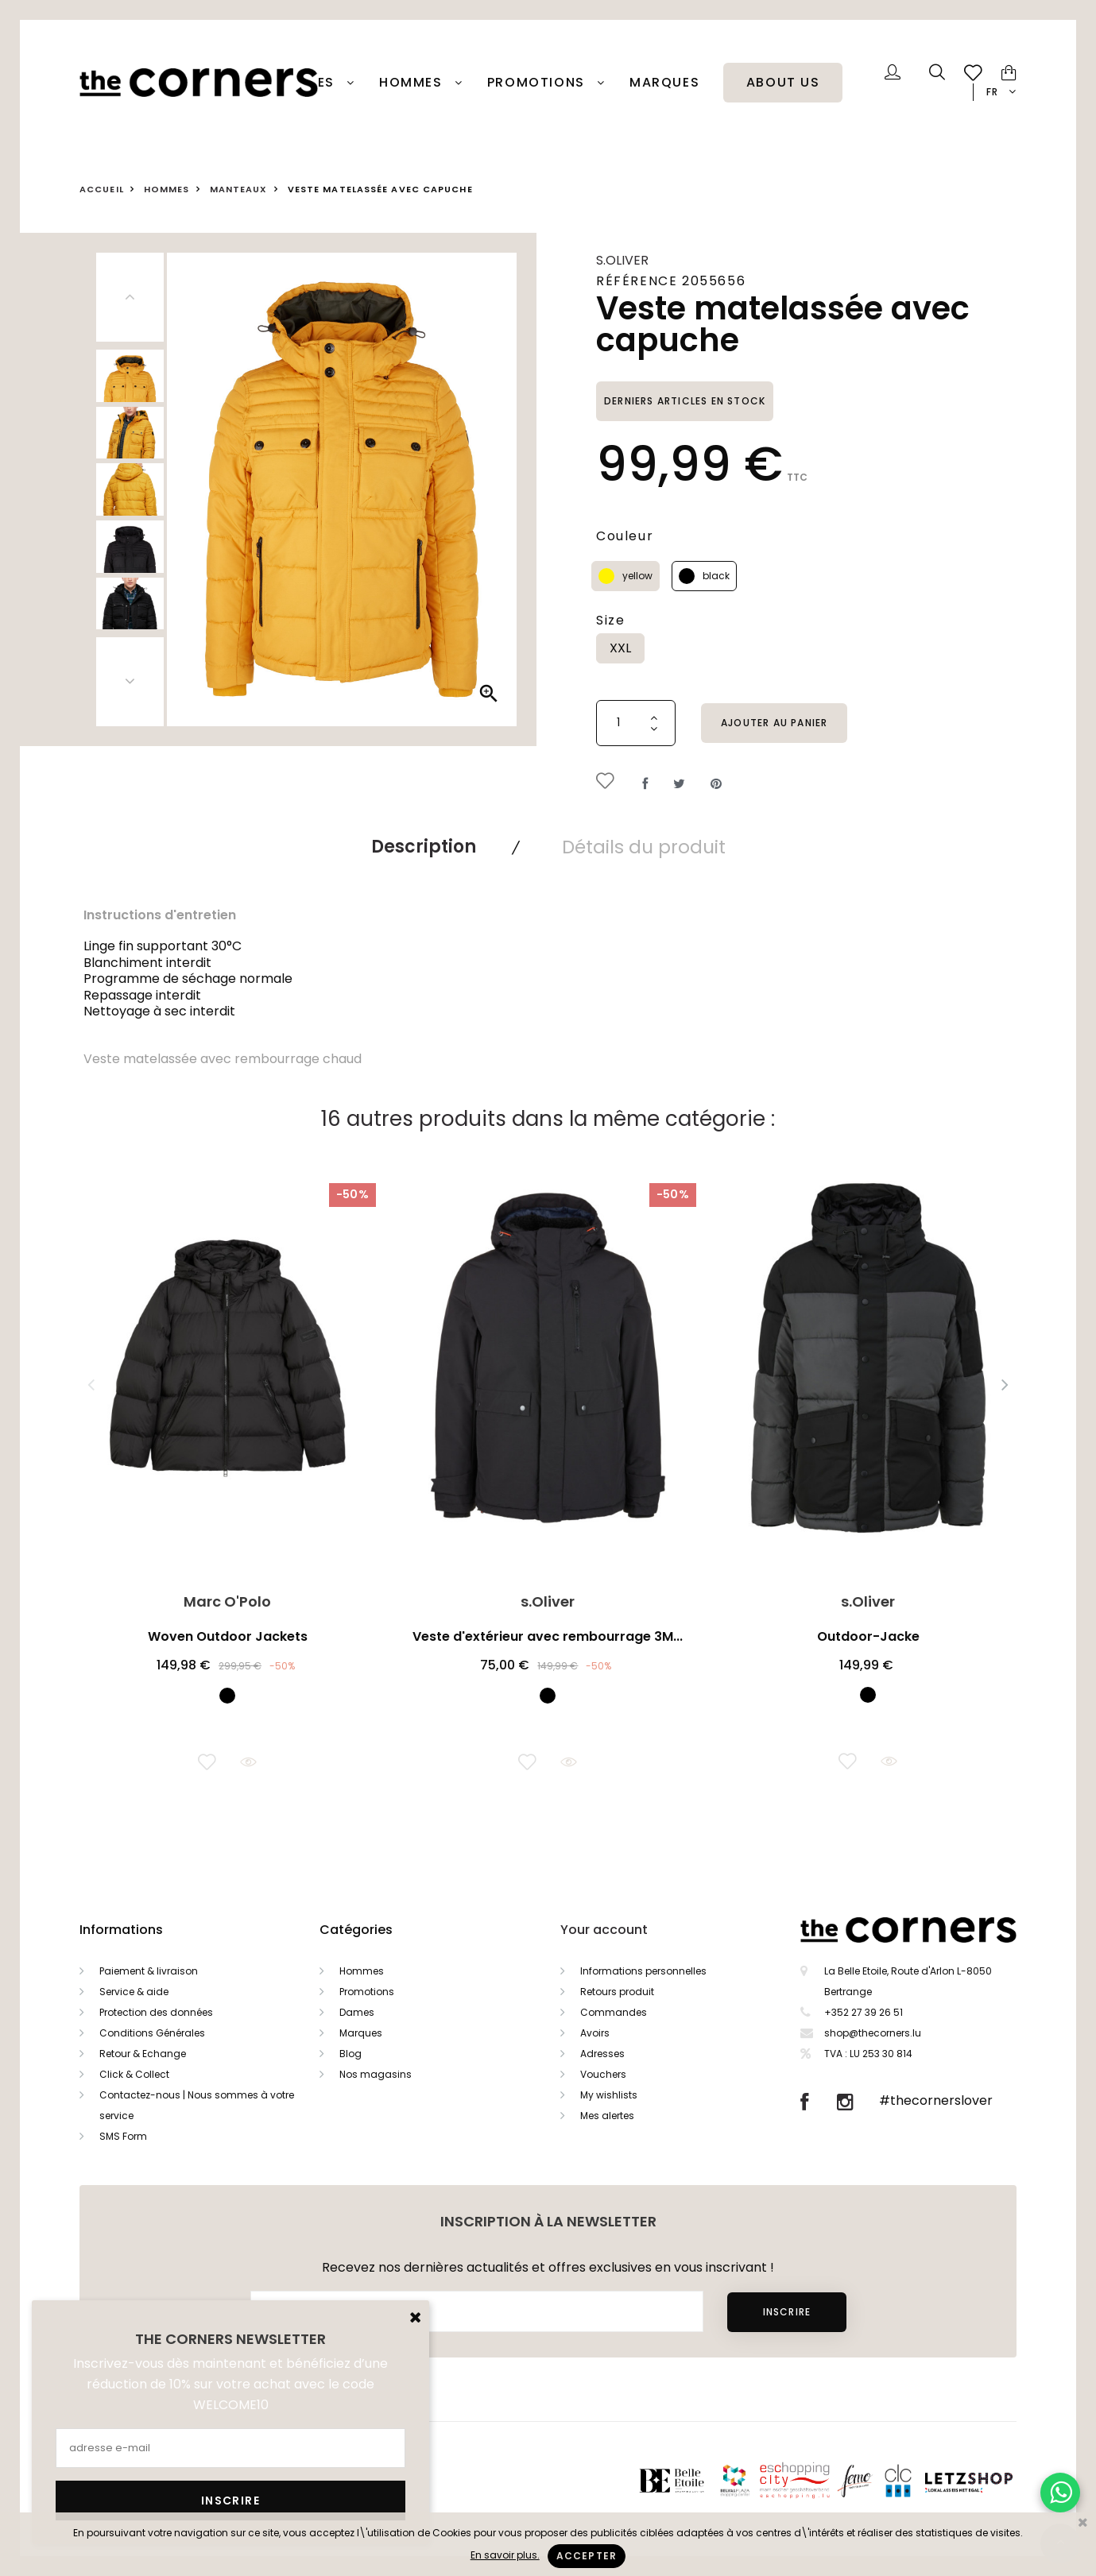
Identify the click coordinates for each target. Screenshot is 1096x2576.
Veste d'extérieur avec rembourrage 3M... (547, 1636)
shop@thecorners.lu (872, 2033)
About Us (783, 82)
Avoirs (595, 2033)
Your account (604, 1929)
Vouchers (603, 2074)
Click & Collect (134, 2074)
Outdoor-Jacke (868, 1636)
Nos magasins (375, 2074)
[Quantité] (636, 723)
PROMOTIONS (538, 82)
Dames (312, 82)
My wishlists (608, 2095)
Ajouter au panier (774, 722)
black (716, 575)
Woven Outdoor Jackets (228, 1636)
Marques (664, 82)
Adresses (602, 2053)
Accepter (587, 2555)
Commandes (613, 2012)
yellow (637, 575)
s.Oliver (622, 260)
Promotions (366, 1991)
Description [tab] (423, 846)
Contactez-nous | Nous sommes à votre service (196, 2105)
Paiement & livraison (148, 1971)
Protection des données (156, 2012)
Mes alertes (607, 2115)
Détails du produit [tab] (644, 847)
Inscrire (786, 2312)
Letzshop (988, 2479)
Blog (350, 2053)
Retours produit (617, 1991)
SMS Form (123, 2136)
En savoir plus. (505, 2555)
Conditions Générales (152, 2033)
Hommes (413, 82)
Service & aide (133, 1991)
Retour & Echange (142, 2053)
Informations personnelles (643, 1971)
